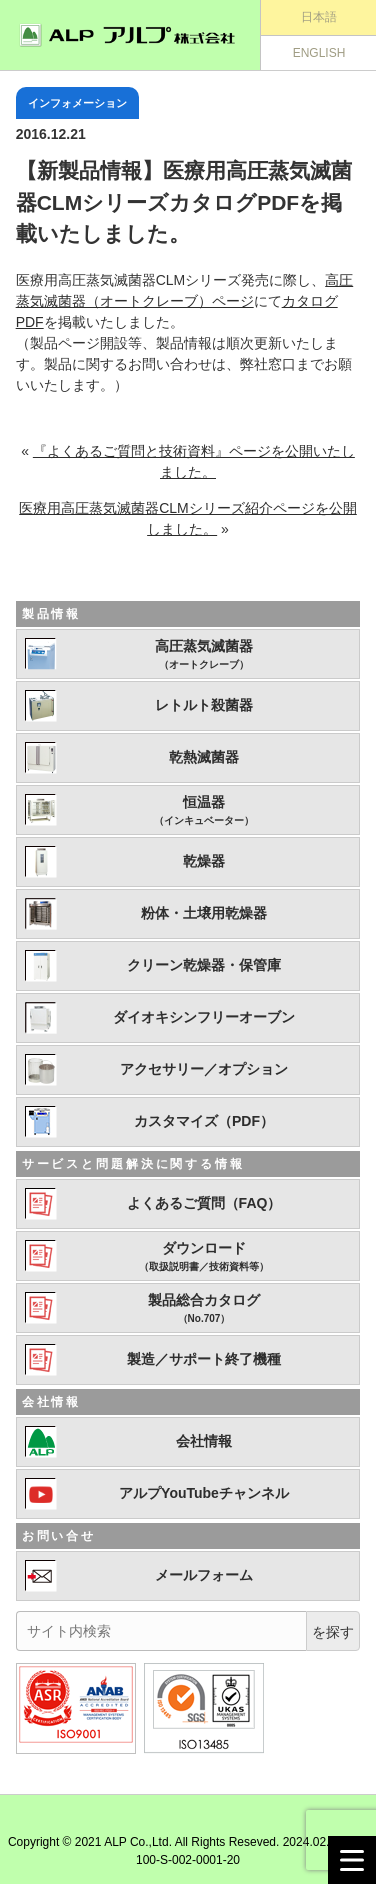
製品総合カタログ (204, 1309)
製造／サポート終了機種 (204, 1359)
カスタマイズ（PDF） (204, 1121)
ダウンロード (204, 1257)
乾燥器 (204, 861)
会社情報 (204, 1441)
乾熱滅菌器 (204, 757)
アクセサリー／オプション (204, 1069)
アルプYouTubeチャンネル (204, 1493)
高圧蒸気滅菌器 (204, 655)
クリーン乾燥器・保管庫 (204, 965)
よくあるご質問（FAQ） (204, 1203)
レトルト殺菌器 (204, 705)
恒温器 (204, 811)
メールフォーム (204, 1575)
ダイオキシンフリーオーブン (204, 1017)
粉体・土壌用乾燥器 (204, 913)
